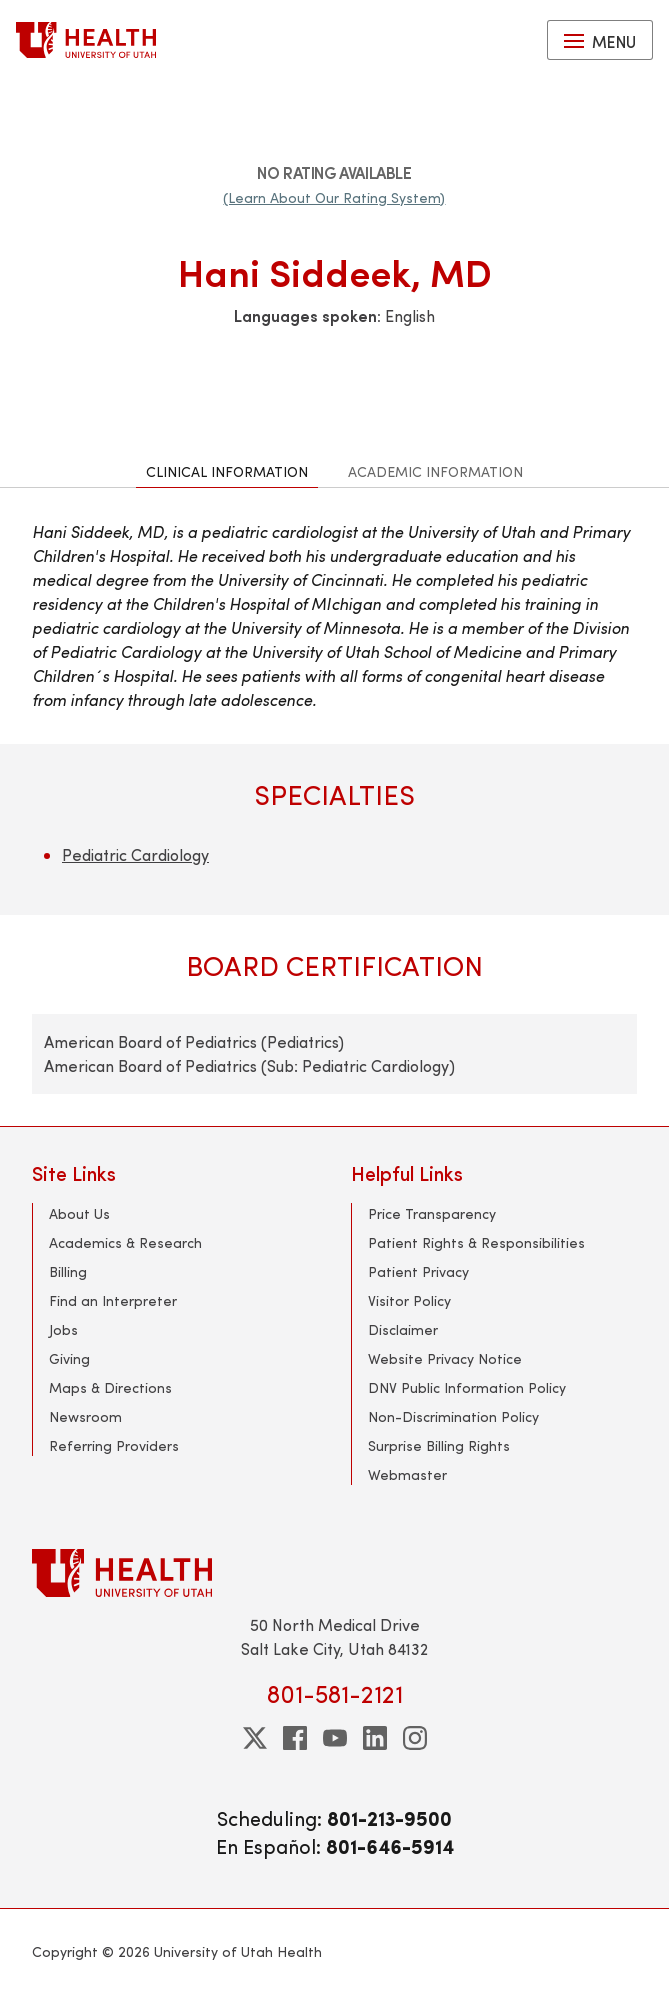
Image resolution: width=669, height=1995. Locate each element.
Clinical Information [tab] (227, 471)
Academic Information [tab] (435, 471)
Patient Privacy (418, 1271)
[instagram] (415, 1738)
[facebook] (295, 1738)
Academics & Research (125, 1242)
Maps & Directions (110, 1387)
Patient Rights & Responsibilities (476, 1242)
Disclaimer (403, 1329)
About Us (79, 1213)
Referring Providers (114, 1445)
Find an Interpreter (113, 1300)
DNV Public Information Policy (467, 1387)
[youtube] (335, 1738)
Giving (69, 1358)
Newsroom (85, 1416)
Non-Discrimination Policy (453, 1416)
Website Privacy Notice (445, 1358)
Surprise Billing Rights (439, 1445)
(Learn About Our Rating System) (334, 197)
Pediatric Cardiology (135, 854)
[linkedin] (375, 1738)
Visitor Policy (409, 1300)
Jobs (63, 1329)
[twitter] (255, 1738)
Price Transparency (432, 1213)
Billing (68, 1271)
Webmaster (407, 1474)
